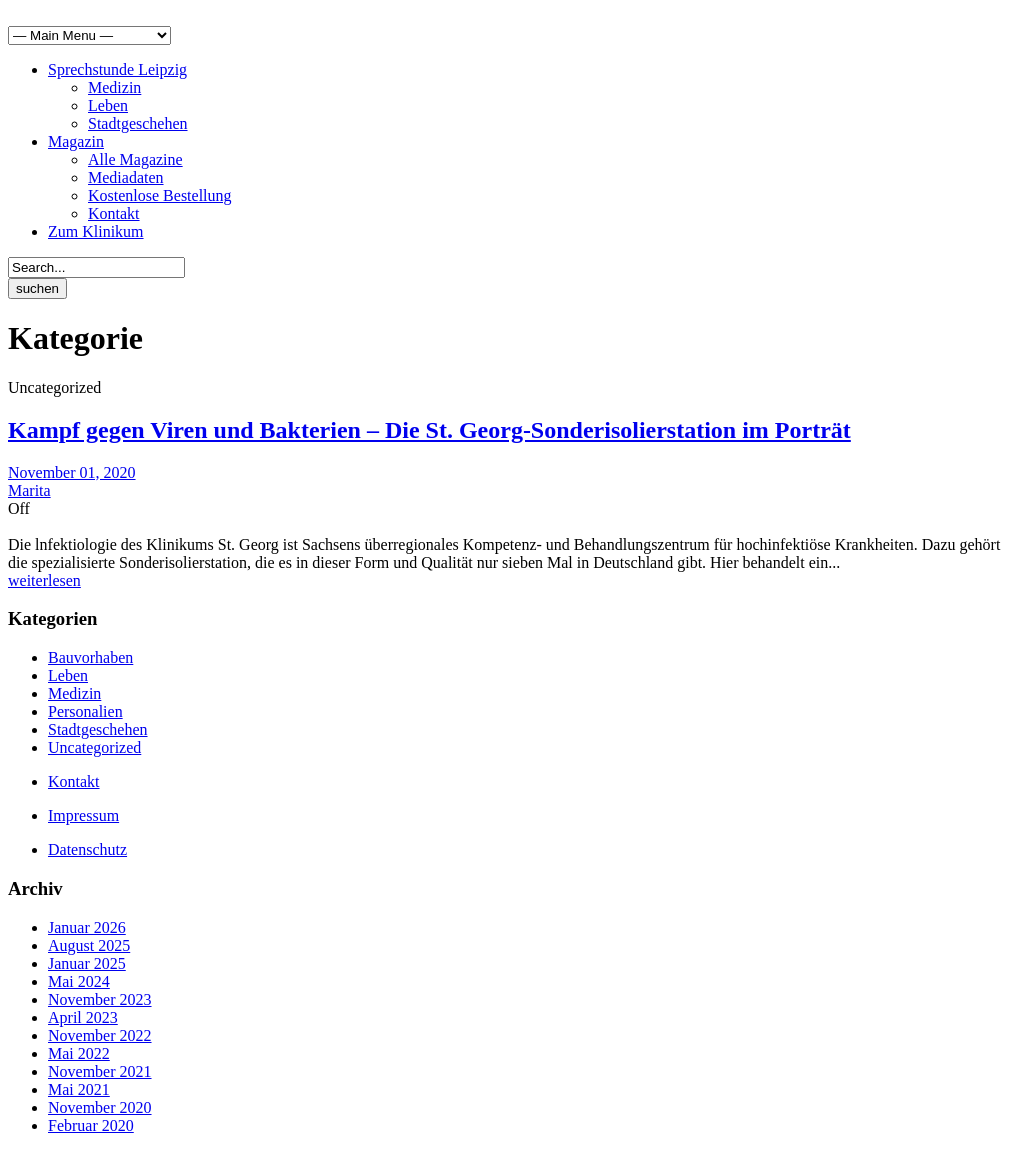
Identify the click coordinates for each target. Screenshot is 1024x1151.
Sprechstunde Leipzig (117, 69)
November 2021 (100, 1071)
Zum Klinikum (96, 231)
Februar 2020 (91, 1125)
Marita (29, 490)
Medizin (114, 87)
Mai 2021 (79, 1089)
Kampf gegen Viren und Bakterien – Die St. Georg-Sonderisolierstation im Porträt (429, 430)
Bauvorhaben (90, 657)
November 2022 (100, 1035)
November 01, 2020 (72, 472)
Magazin (76, 141)
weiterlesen (44, 580)
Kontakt (114, 213)
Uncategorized (94, 747)
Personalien (85, 711)
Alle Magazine (135, 159)
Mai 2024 (79, 981)
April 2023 (83, 1017)
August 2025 (89, 945)
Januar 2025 (87, 963)
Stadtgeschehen (138, 123)
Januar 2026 (87, 927)
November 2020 (100, 1107)
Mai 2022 (79, 1053)
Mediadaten (126, 177)
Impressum (83, 815)
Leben (108, 105)
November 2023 (100, 999)
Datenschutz (87, 849)
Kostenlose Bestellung (160, 195)
